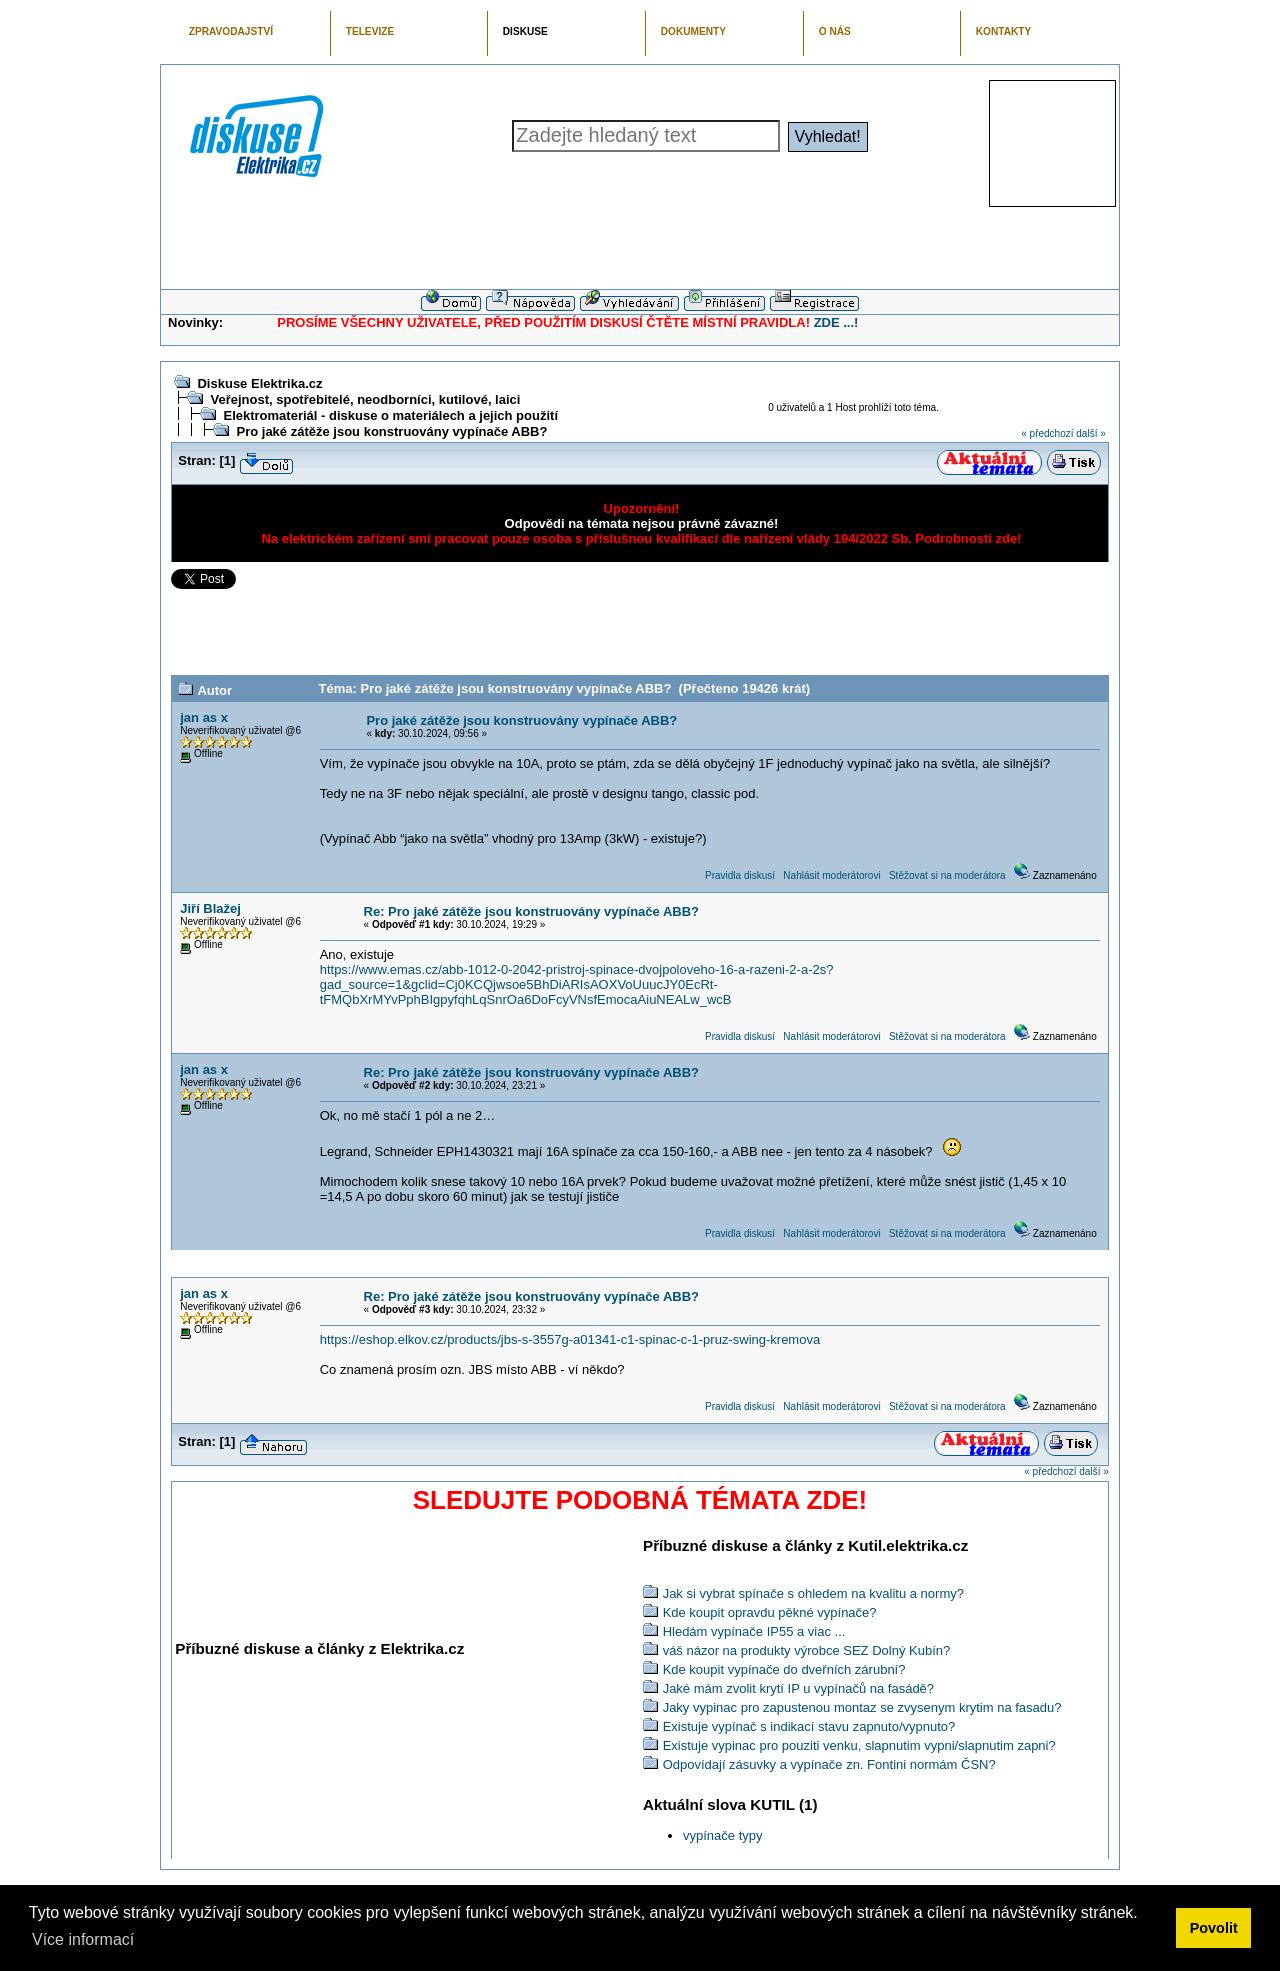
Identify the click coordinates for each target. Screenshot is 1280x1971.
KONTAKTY (1004, 31)
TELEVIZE (370, 31)
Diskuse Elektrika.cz (259, 383)
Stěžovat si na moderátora (947, 875)
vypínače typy (723, 1835)
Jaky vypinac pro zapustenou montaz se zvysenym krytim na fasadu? (862, 1707)
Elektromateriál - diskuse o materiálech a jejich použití (390, 415)
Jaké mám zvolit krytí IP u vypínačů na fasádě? (798, 1688)
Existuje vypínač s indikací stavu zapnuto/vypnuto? (809, 1726)
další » (1090, 433)
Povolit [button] (1214, 1928)
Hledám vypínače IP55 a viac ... (754, 1631)
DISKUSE (525, 31)
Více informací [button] (83, 1939)
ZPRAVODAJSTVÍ (231, 31)
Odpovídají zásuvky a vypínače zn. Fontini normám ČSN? (829, 1764)
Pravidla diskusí (740, 875)
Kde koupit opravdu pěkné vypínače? (770, 1612)
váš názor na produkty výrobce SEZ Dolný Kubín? (807, 1650)
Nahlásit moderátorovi (831, 875)
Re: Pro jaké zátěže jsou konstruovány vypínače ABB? (531, 911)
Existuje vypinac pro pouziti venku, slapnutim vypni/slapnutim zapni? (859, 1745)
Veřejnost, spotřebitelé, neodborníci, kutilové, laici (365, 399)
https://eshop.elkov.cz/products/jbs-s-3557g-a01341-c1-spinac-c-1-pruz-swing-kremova (570, 1339)
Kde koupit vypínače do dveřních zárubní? (784, 1669)
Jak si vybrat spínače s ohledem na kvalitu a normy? (813, 1593)
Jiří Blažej (210, 908)
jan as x (204, 717)
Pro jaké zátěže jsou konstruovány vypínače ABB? (391, 431)
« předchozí (1047, 433)
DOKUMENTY (693, 31)
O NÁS (835, 31)
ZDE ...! (836, 322)
